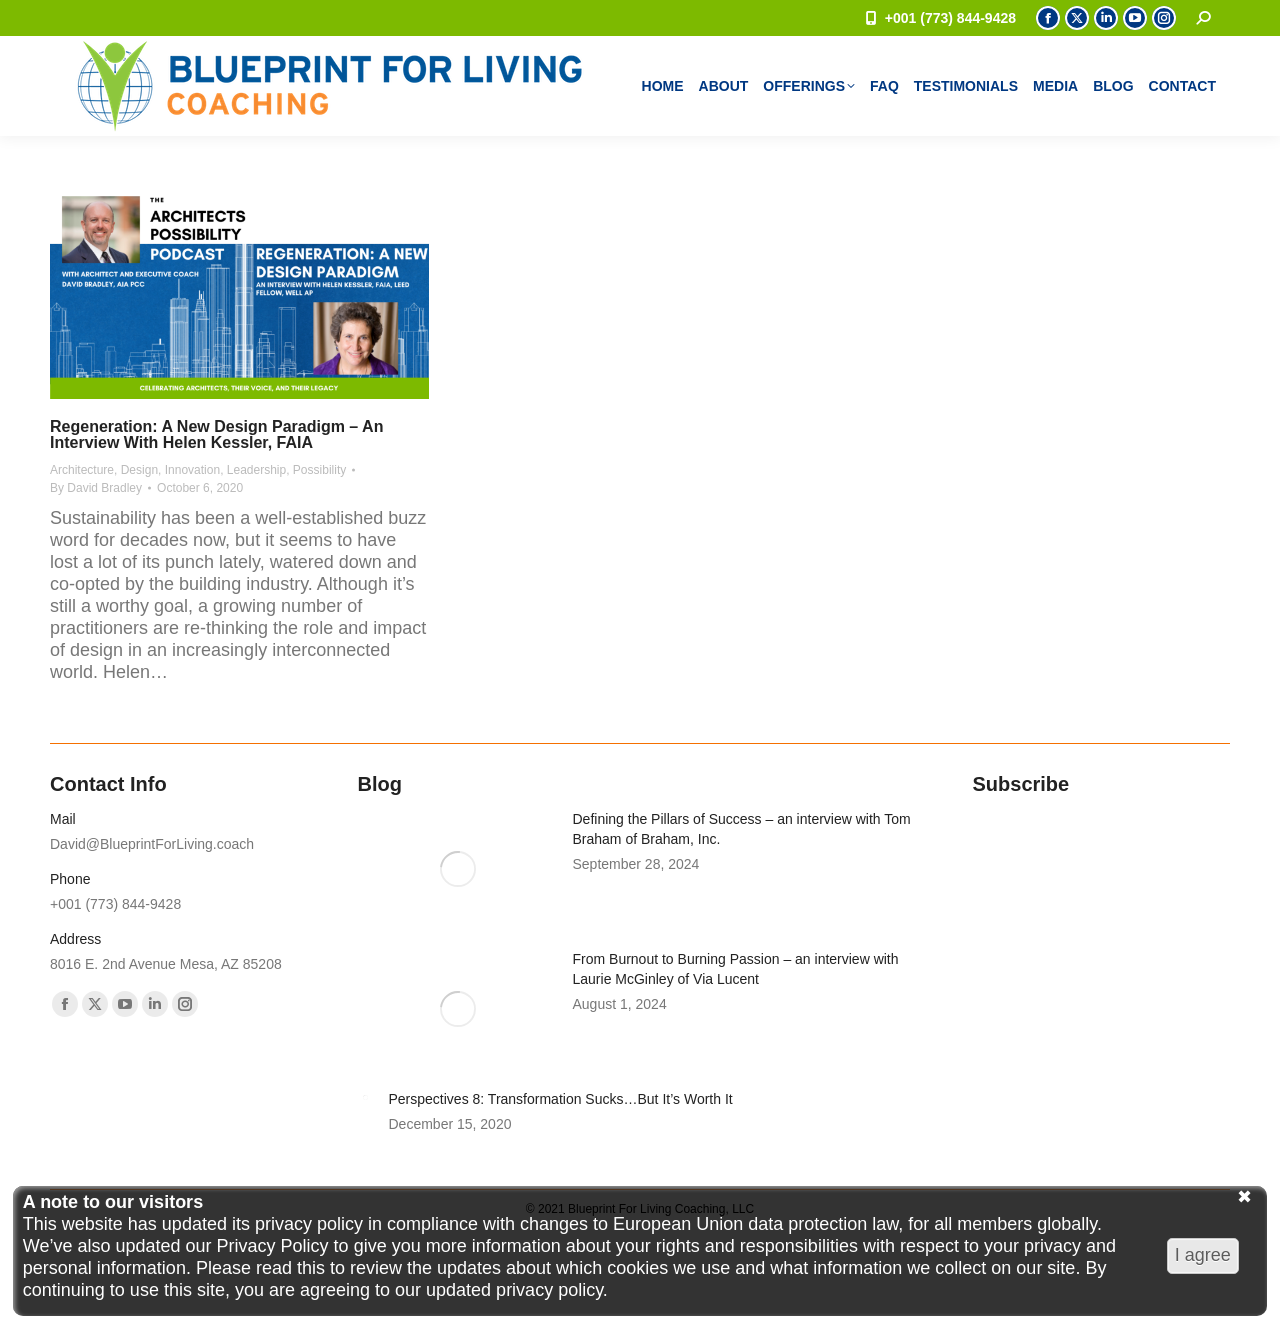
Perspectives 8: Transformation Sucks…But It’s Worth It (561, 1099)
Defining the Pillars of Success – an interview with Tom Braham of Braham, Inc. (742, 829)
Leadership (256, 470)
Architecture (82, 470)
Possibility (319, 470)
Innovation (192, 470)
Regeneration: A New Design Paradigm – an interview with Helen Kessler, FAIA (216, 434)
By (96, 488)
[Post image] (458, 869)
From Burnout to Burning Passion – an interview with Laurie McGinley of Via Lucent (736, 969)
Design (139, 470)
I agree (1203, 1255)
